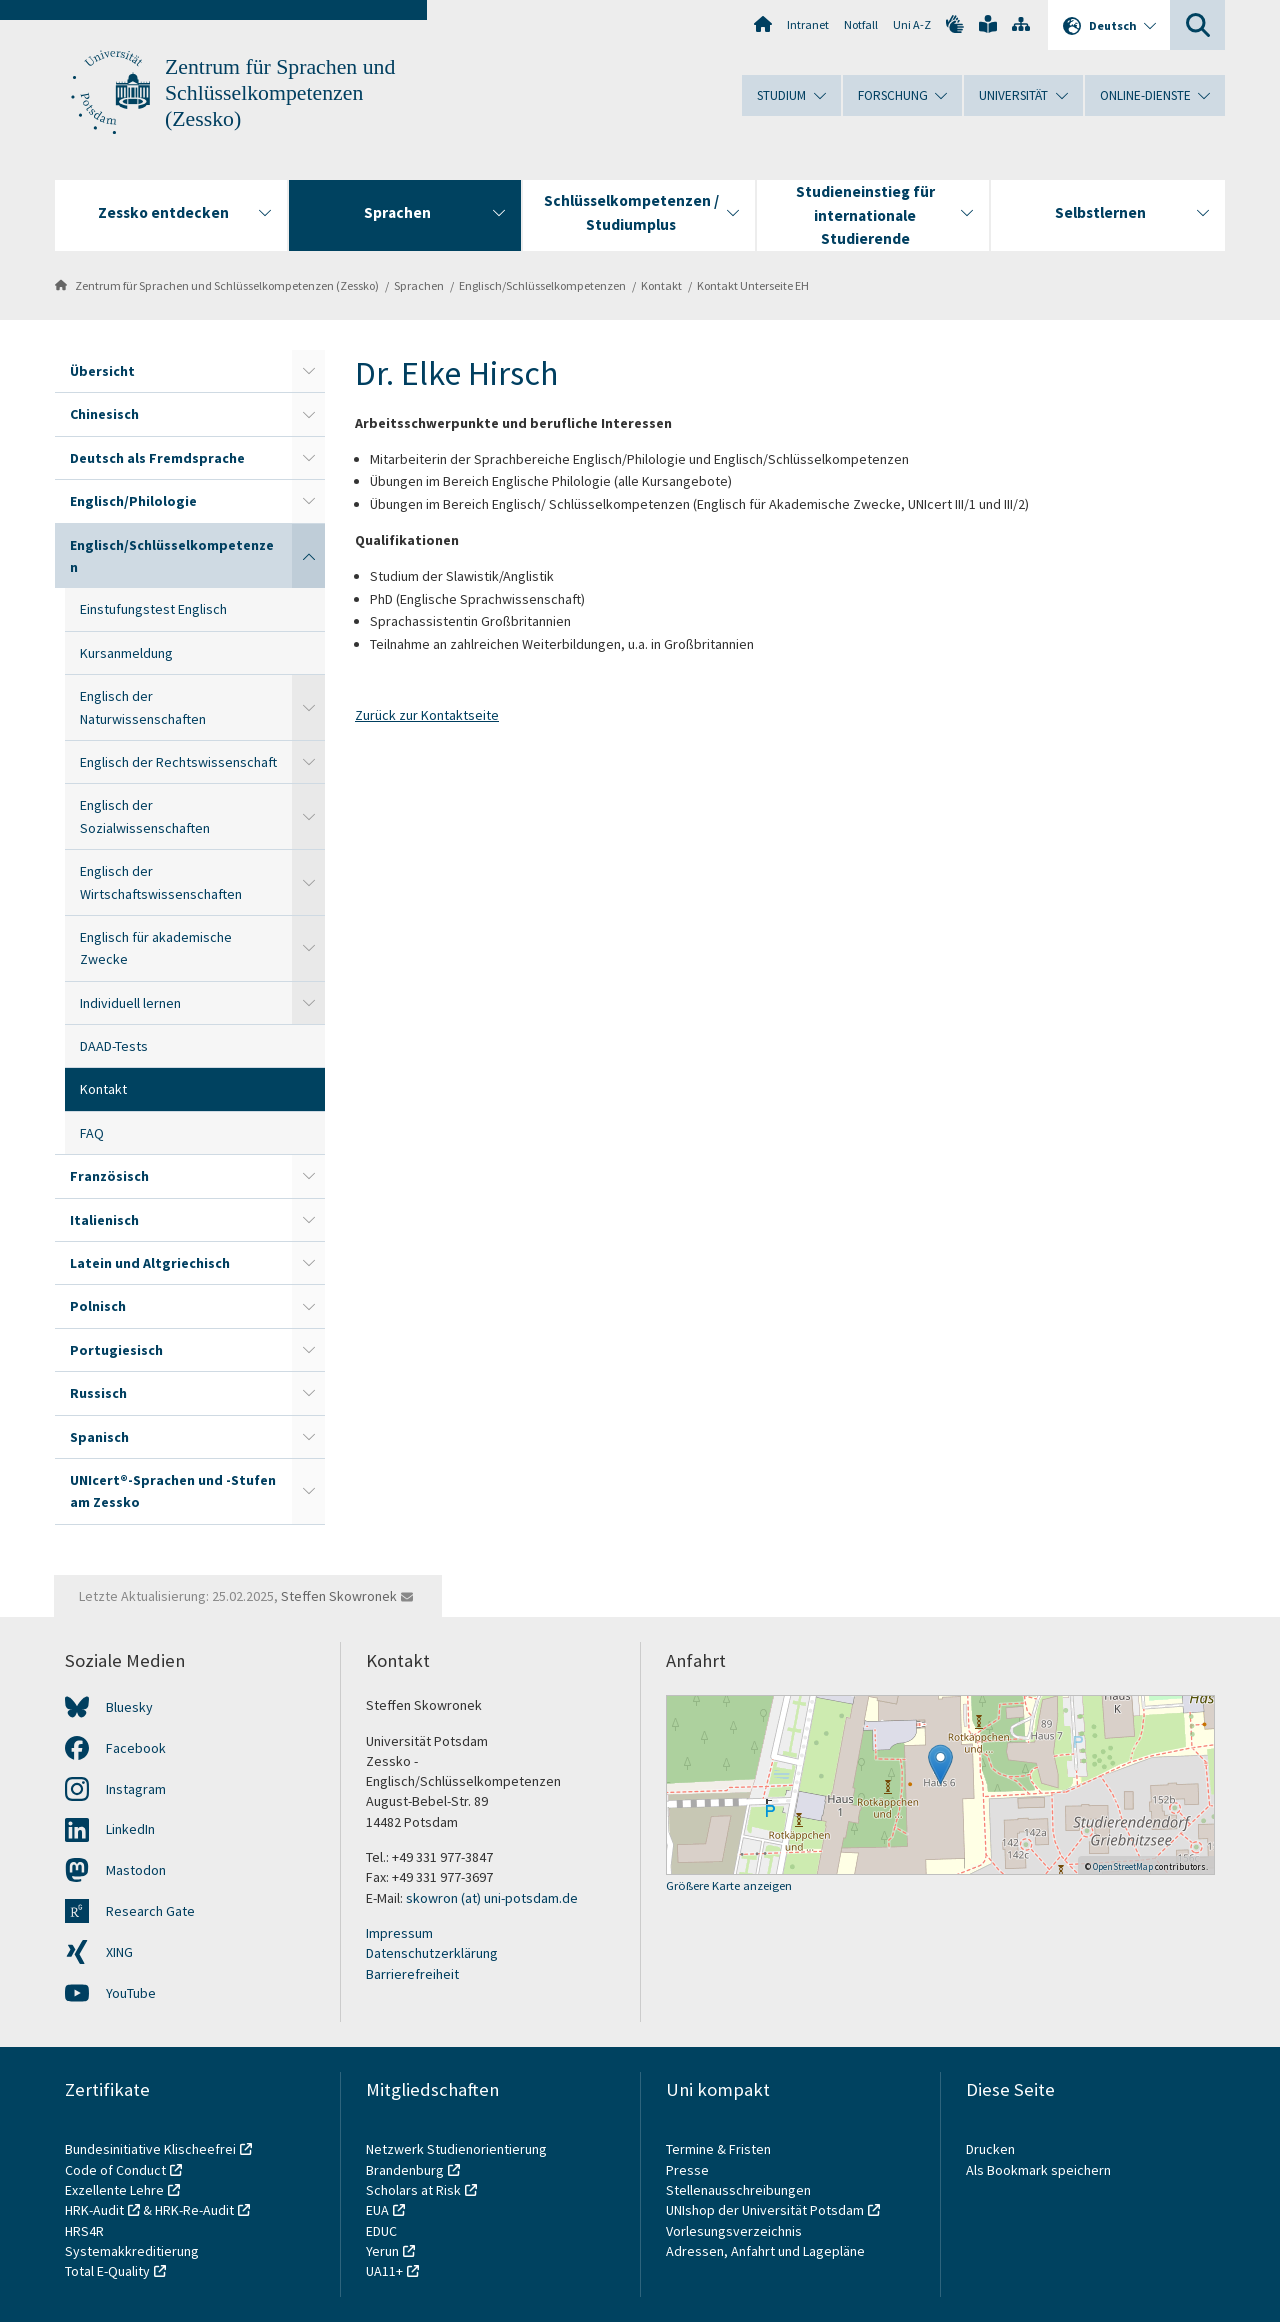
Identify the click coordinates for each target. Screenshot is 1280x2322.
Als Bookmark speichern (1038, 2170)
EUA (377, 2210)
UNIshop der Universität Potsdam (765, 2210)
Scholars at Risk (413, 2190)
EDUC (381, 2231)
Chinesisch (104, 414)
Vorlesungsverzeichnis (735, 2231)
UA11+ (384, 2271)
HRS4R (84, 2231)
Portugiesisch (116, 1350)
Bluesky (129, 1707)
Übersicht (102, 371)
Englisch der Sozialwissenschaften (145, 816)
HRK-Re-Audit (194, 2210)
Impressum (399, 1933)
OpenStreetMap (1123, 1866)
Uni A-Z (912, 24)
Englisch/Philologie (133, 501)
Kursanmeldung (126, 653)
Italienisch (104, 1220)
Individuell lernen (130, 1003)
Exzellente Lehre (114, 2190)
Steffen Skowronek (339, 1596)
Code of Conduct (115, 2170)
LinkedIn (130, 1829)
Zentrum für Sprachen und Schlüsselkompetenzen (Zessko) (280, 93)
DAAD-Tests (114, 1046)
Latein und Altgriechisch (150, 1263)
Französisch (109, 1176)
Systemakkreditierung (132, 2251)
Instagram (136, 1789)
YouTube (131, 1993)
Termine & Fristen (720, 2149)
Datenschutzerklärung (432, 1953)
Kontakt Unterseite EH (753, 285)
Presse (689, 2170)
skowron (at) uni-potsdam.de (492, 1898)
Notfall (861, 24)
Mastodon (136, 1870)
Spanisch (99, 1437)
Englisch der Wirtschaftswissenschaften (161, 882)
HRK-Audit (94, 2210)
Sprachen (419, 285)
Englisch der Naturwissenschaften (143, 707)
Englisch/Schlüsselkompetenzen (542, 285)
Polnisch (98, 1306)
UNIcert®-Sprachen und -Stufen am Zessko (173, 1491)
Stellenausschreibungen (738, 2190)
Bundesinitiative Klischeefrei (150, 2149)
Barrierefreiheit (412, 1974)
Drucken (990, 2149)
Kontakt (661, 285)
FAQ (92, 1133)
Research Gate (150, 1911)
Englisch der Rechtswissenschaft (178, 762)
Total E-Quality (107, 2271)
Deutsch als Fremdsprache (157, 458)
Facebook (136, 1748)
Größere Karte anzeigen (729, 1886)
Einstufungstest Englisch (153, 609)
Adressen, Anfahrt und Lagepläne (765, 2251)
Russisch (98, 1393)
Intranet (808, 24)
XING (119, 1952)
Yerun (382, 2251)
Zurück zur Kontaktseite (427, 715)
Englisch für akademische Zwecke (156, 948)
